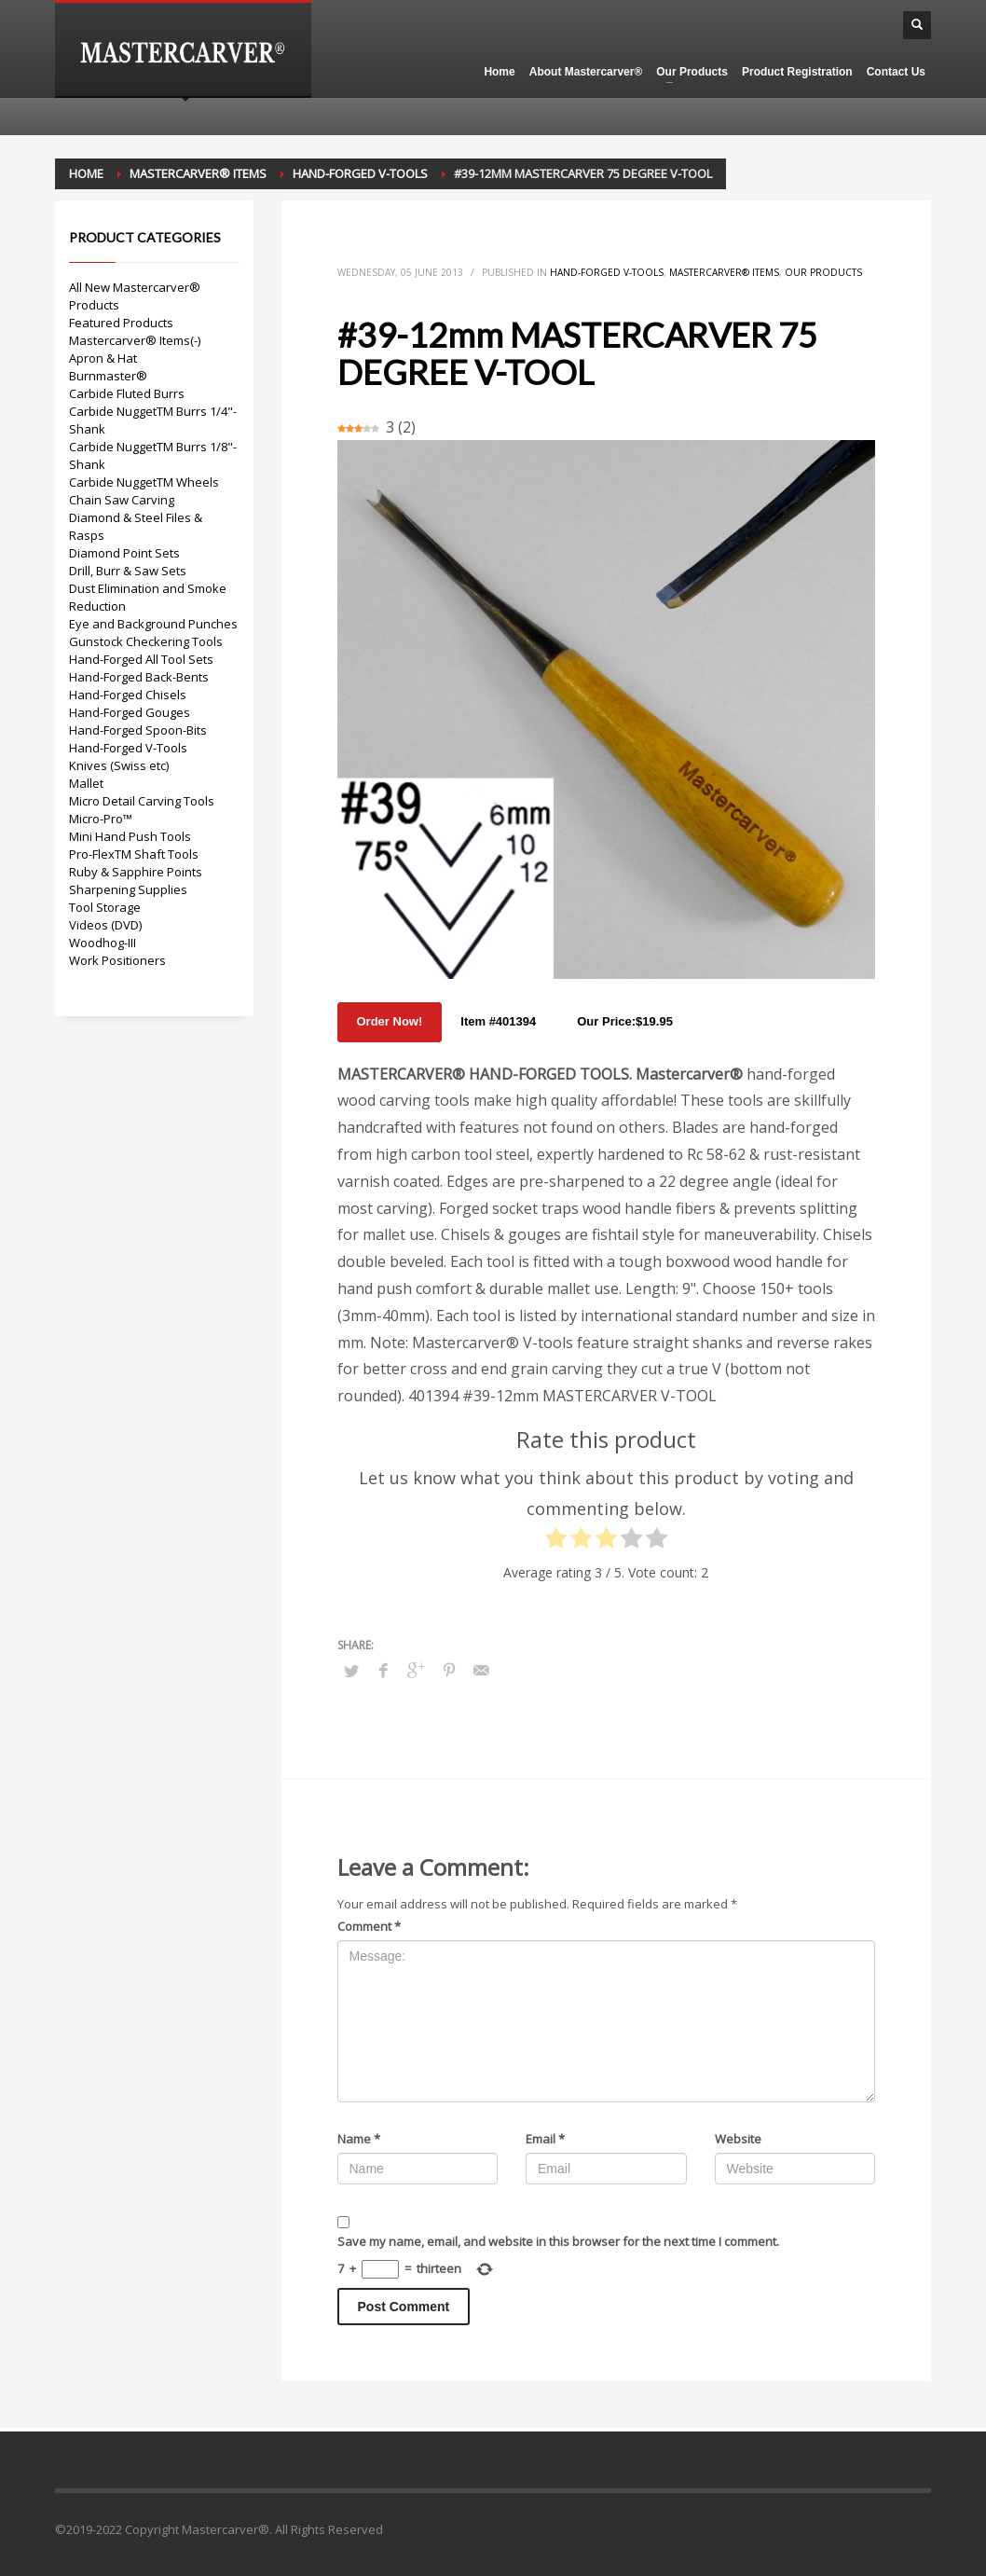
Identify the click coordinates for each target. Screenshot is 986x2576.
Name (358, 2138)
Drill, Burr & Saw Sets (127, 570)
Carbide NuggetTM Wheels (144, 482)
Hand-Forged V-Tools (607, 272)
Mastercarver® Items (724, 272)
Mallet (86, 783)
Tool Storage (105, 907)
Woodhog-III (102, 942)
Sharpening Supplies (128, 889)
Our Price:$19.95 (625, 1021)
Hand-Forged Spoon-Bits (138, 730)
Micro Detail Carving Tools (141, 800)
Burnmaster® (108, 375)
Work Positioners (117, 960)
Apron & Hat (103, 358)
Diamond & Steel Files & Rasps (135, 526)
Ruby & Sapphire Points (135, 871)
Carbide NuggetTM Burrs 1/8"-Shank (153, 455)
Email (545, 2138)
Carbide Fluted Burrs (127, 393)
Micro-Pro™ (100, 818)
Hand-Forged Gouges (129, 712)
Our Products (823, 272)
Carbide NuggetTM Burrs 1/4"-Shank (153, 420)
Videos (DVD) (105, 924)
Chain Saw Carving (121, 499)
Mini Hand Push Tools (130, 836)
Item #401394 (498, 1021)
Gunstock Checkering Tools (146, 641)
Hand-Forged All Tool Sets (141, 659)
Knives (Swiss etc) (119, 765)
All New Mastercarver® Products (134, 296)
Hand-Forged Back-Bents (139, 676)
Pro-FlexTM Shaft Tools (134, 854)
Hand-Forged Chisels (127, 694)
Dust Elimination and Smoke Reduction (147, 597)
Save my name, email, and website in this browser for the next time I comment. (558, 2241)
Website (738, 2138)
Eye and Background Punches (153, 623)
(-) (195, 340)
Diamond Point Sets (124, 552)
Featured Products (121, 322)
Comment (369, 1926)
